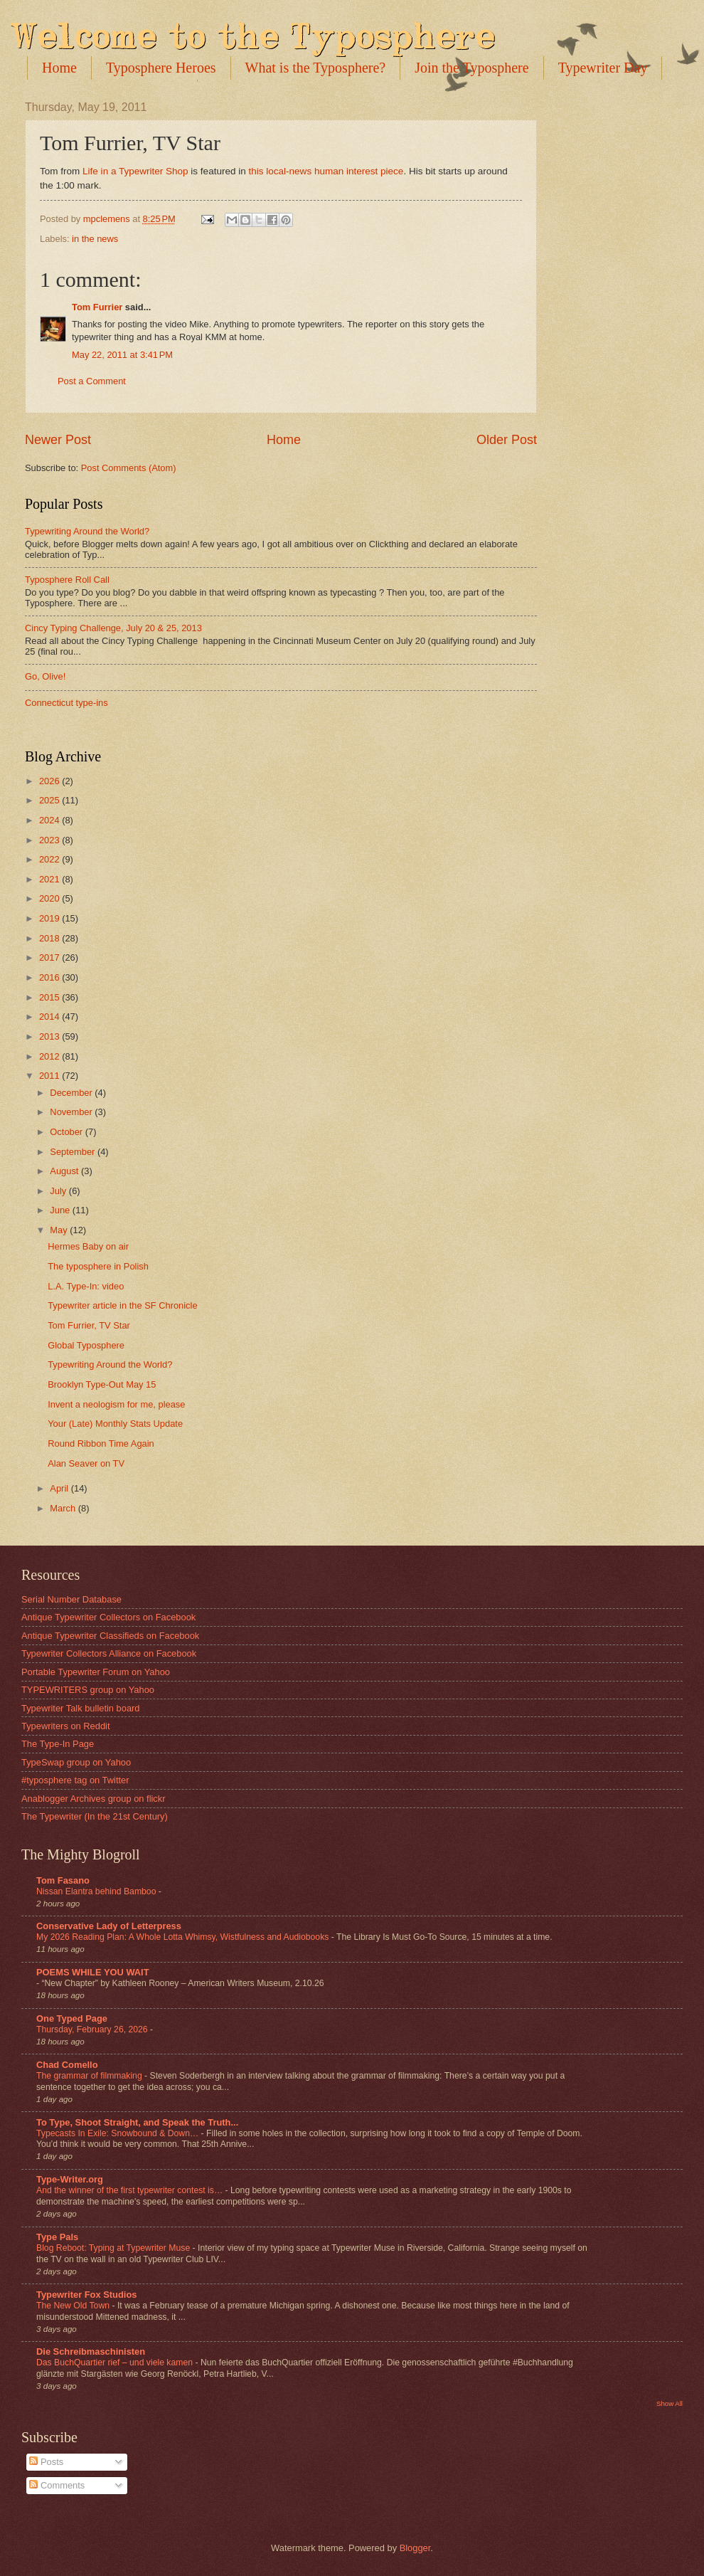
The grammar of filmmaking (90, 2076)
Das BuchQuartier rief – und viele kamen (115, 2363)
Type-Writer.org (69, 2179)
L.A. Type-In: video (86, 1286)
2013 (50, 1036)
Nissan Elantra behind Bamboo (97, 1891)
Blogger (415, 2548)
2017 (50, 957)
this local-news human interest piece (326, 171)
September (73, 1151)
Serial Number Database (71, 1599)
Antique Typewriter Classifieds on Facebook (110, 1635)
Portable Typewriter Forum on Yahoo (95, 1672)
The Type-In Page (57, 1743)
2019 (50, 918)
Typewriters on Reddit (65, 1726)
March (64, 1508)
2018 (50, 938)
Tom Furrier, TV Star (89, 1325)
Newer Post (58, 440)
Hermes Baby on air (88, 1246)
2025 (50, 800)
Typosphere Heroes (161, 67)
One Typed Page (71, 2018)
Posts (46, 2461)
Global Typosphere (86, 1345)
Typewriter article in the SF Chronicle (122, 1305)
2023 (50, 840)
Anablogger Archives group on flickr (93, 1798)
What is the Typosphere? (315, 67)
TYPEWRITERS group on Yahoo (87, 1689)
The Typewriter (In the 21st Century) (94, 1816)
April (60, 1488)
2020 (50, 898)
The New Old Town (74, 2306)
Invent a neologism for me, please (116, 1404)
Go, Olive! (45, 676)
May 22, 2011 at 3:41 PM (122, 354)
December (72, 1092)
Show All (669, 2403)
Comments (57, 2485)
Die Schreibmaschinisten (90, 2351)
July (59, 1191)
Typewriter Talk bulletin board (80, 1708)
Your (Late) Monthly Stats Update (115, 1423)
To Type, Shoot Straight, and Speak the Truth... (137, 2122)
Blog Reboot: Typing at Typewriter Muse (114, 2248)
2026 (50, 781)
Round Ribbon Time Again (101, 1443)
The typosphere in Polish (98, 1266)
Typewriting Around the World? (87, 531)
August (65, 1171)
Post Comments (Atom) (128, 468)
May (60, 1230)
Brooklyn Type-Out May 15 (102, 1384)
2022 (50, 859)
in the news (95, 238)
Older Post (506, 440)
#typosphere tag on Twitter (75, 1780)
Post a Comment (92, 381)
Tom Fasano (63, 1880)
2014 (50, 1016)
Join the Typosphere (471, 67)
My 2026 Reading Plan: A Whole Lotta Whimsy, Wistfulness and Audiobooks (183, 1937)
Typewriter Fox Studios (86, 2294)
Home (59, 67)
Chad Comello (67, 2064)
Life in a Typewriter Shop (135, 171)
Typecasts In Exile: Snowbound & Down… (118, 2133)
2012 (50, 1056)
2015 (50, 997)
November (72, 1112)
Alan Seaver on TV (86, 1463)
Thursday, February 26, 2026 (93, 2029)
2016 (50, 977)
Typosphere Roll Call (67, 579)
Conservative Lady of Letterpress (108, 1926)
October (67, 1131)
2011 (50, 1075)
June (61, 1210)
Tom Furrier (97, 307)
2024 (50, 820)
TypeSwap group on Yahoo (76, 1762)
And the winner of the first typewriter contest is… (130, 2190)
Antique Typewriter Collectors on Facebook (108, 1617)
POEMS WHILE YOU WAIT (92, 1972)
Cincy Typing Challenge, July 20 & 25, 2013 (113, 628)
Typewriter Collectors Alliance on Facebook (108, 1653)
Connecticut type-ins (66, 702)
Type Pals (57, 2237)
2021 (50, 879)
